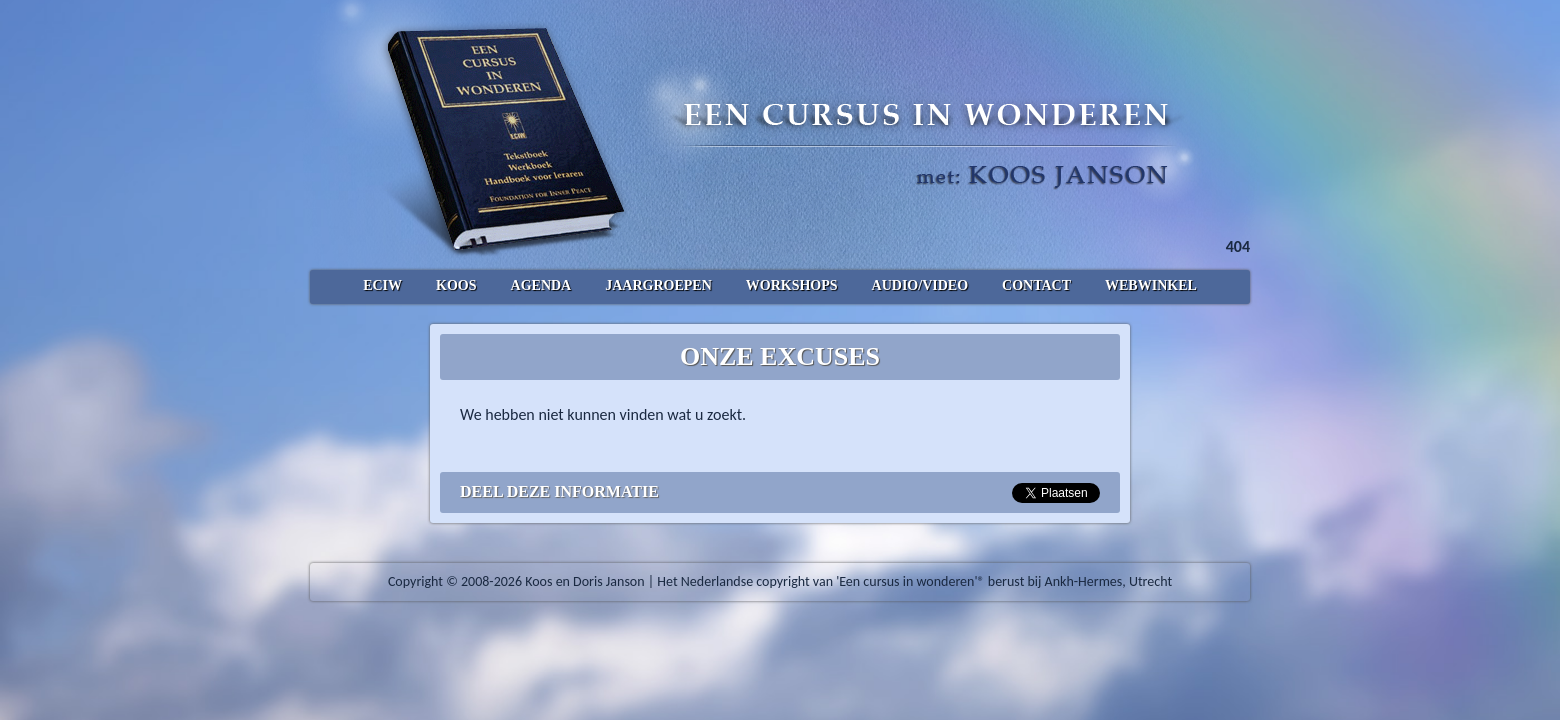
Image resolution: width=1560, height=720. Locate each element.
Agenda (541, 285)
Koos (456, 285)
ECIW (382, 285)
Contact (1036, 285)
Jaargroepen (658, 285)
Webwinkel (1151, 285)
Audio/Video (920, 285)
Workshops (792, 285)
